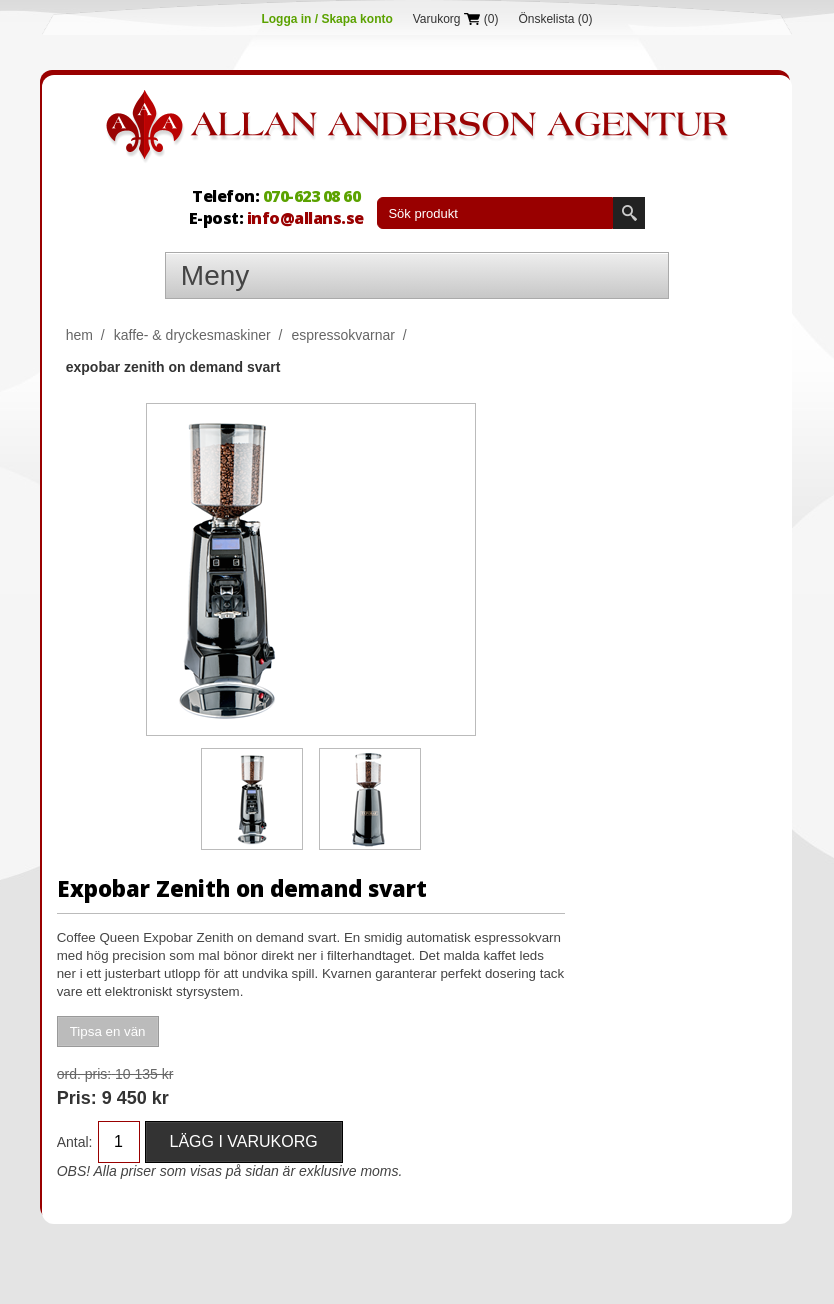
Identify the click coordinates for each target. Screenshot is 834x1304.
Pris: (77, 1098)
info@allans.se (305, 218)
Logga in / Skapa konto (326, 19)
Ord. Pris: (84, 1074)
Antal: (75, 1142)
